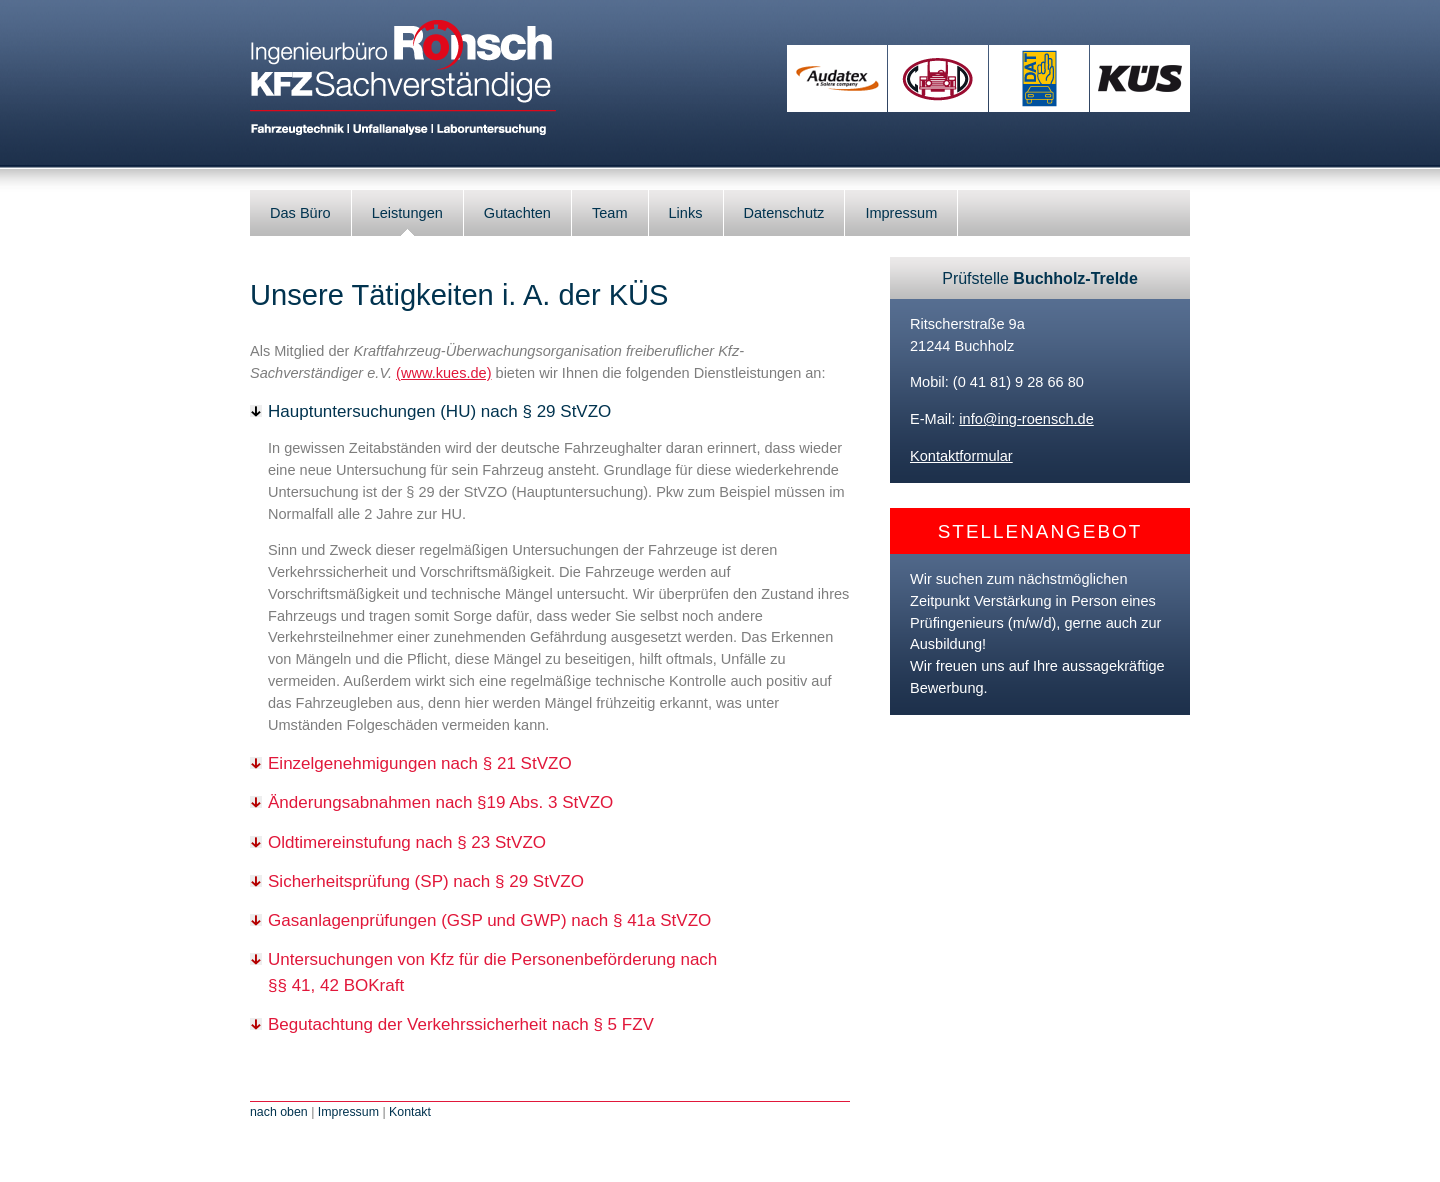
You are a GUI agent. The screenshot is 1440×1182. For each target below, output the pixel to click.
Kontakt (410, 1112)
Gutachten (517, 213)
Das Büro (300, 213)
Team (610, 213)
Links (686, 213)
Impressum (901, 213)
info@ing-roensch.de (1026, 419)
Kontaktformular (961, 456)
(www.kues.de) (443, 373)
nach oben (279, 1112)
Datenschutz (784, 213)
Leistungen (407, 213)
